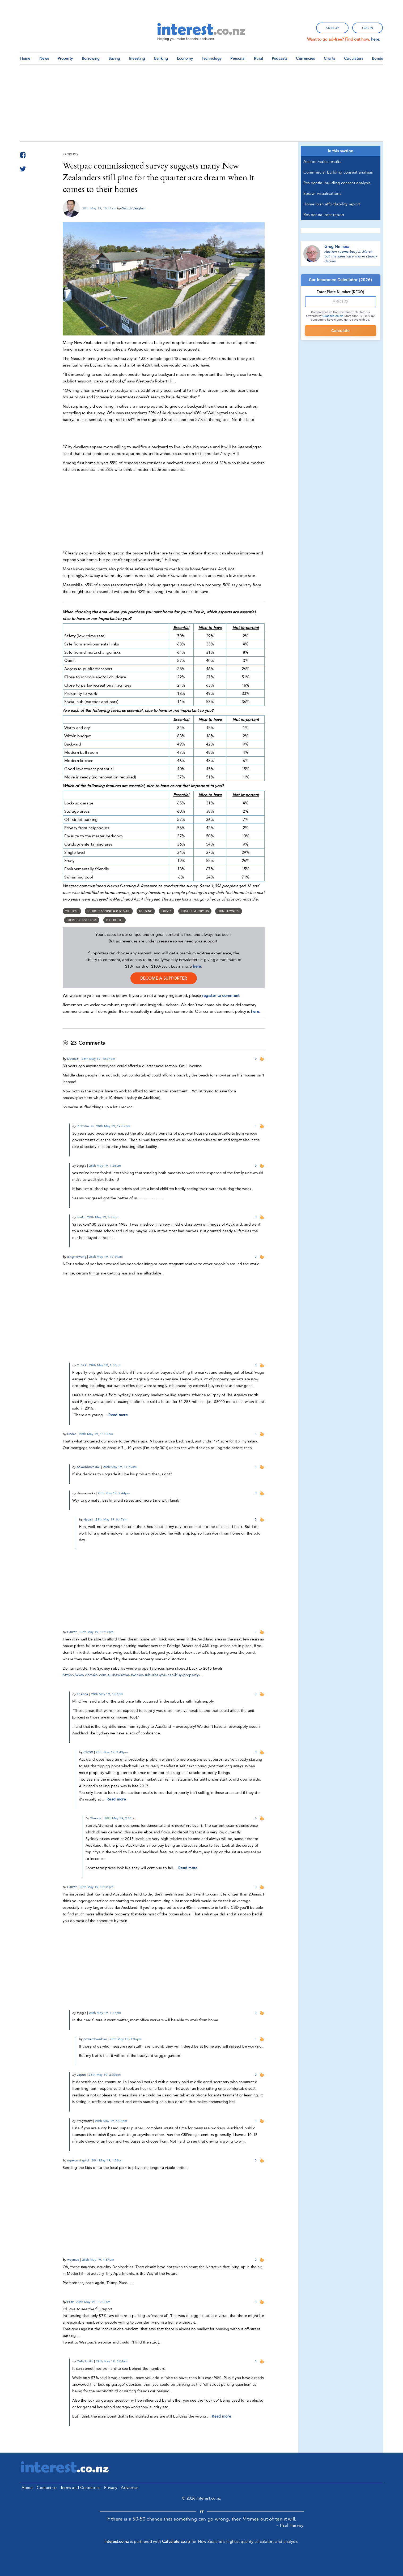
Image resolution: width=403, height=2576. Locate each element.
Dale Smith (85, 2361)
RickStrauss (85, 1126)
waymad (73, 2260)
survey (167, 911)
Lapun (81, 2075)
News (44, 58)
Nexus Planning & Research (108, 911)
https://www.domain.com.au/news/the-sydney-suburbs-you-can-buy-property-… (133, 1675)
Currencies (305, 58)
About (27, 2487)
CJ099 (82, 1365)
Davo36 (73, 1059)
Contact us (46, 2487)
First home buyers (195, 911)
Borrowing (91, 58)
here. (375, 39)
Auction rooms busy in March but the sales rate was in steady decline (350, 256)
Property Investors (82, 920)
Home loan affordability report (331, 204)
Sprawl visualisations (322, 193)
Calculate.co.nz (176, 2541)
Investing (137, 58)
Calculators (353, 58)
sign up (332, 28)
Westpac (71, 911)
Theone (82, 1694)
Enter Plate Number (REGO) (340, 292)
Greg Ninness (336, 246)
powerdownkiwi (88, 1467)
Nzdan (72, 1434)
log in (367, 28)
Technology (212, 58)
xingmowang (76, 1257)
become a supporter (163, 978)
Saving (114, 58)
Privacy (110, 2487)
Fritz (70, 2302)
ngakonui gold (78, 2160)
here (197, 966)
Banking (161, 58)
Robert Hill (114, 920)
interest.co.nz (116, 2541)
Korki (81, 1217)
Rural (258, 58)
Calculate (340, 330)
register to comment (221, 995)
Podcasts (279, 58)
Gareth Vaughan (133, 208)
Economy (185, 58)
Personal (237, 58)
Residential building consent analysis (337, 183)
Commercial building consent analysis (338, 172)
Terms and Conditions (80, 2487)
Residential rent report (324, 214)
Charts (329, 58)
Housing (145, 911)
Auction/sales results (322, 161)
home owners (228, 911)
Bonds (377, 58)
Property (65, 58)
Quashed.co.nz (333, 316)
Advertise (129, 2487)
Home (25, 58)
